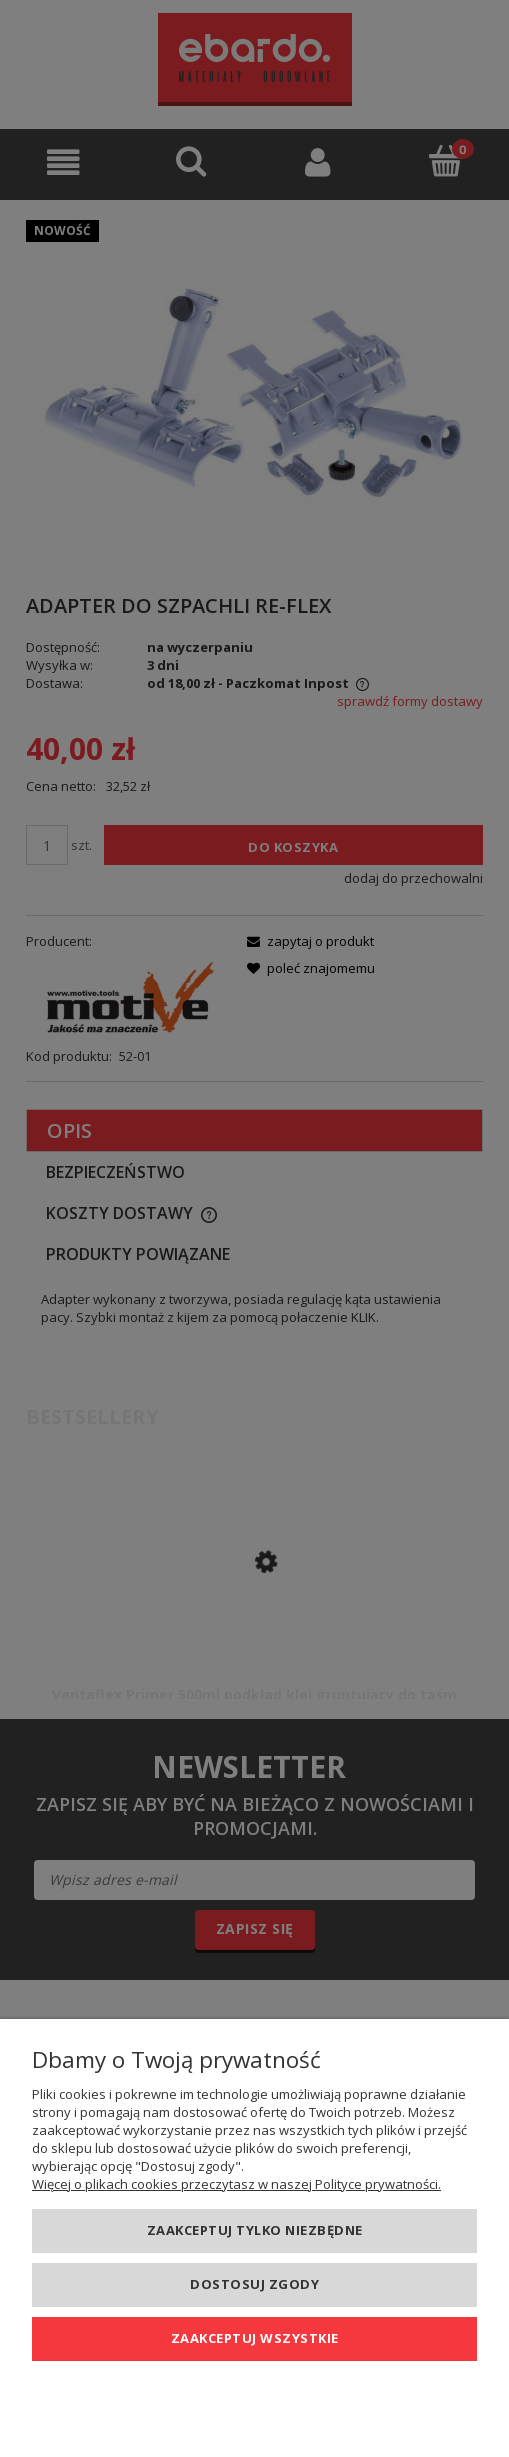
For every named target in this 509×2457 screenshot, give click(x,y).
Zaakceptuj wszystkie (255, 2338)
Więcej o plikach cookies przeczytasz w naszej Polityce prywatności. (236, 2184)
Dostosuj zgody (254, 2284)
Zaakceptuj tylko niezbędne (255, 2230)
